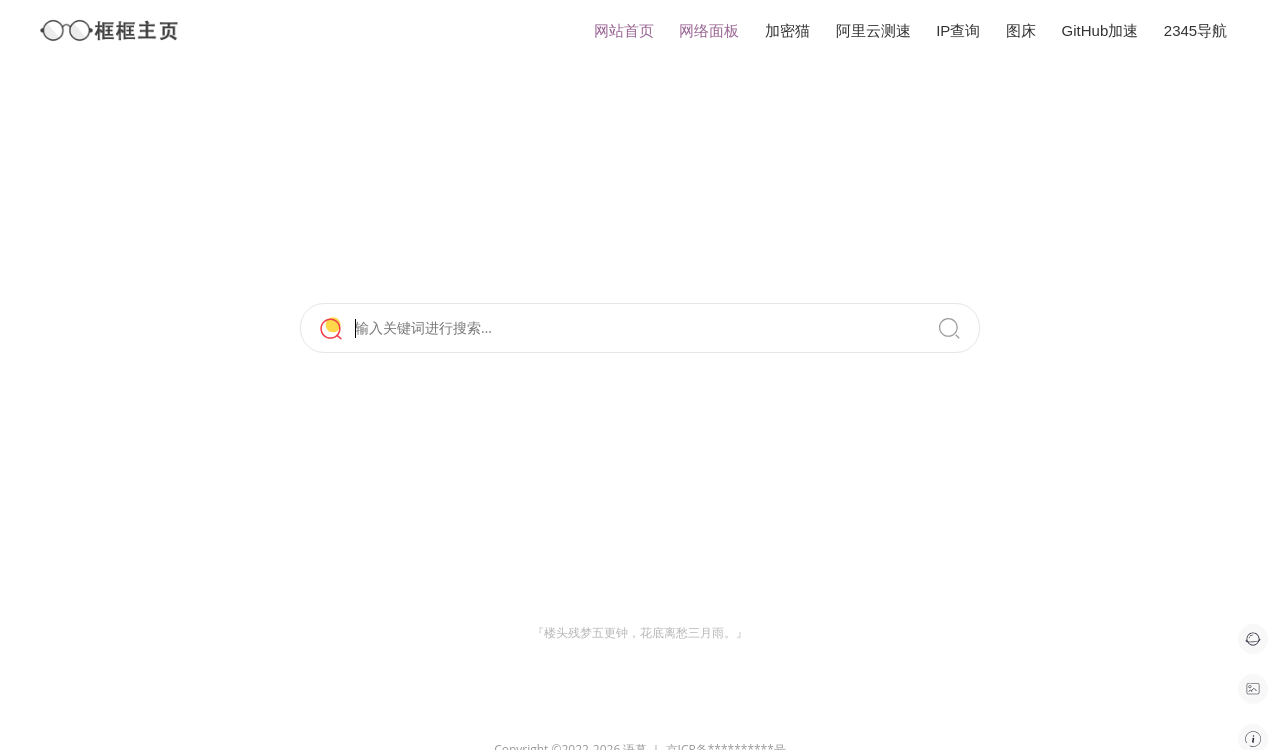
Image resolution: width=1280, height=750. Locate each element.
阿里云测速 (873, 30)
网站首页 (624, 30)
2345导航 (1195, 30)
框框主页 (110, 30)
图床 (1021, 30)
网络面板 (709, 30)
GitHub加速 (1100, 30)
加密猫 (787, 30)
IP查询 (958, 30)
